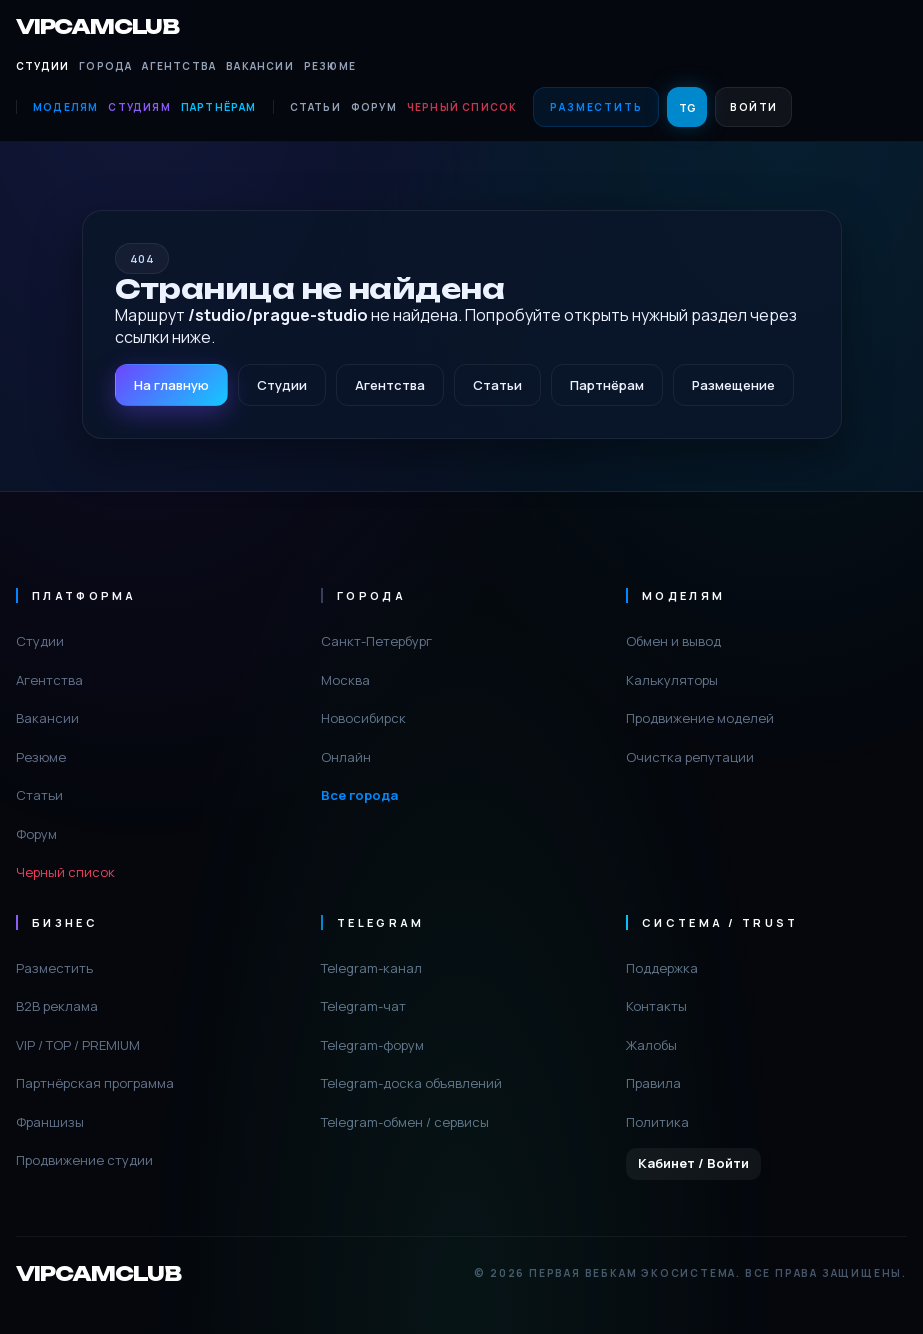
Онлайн (346, 757)
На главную (171, 385)
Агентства (179, 66)
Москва (345, 680)
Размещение (733, 385)
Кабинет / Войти (693, 1163)
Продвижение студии (84, 1160)
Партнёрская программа (95, 1083)
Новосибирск (363, 718)
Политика (657, 1122)
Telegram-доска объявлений (411, 1083)
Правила (653, 1083)
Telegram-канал (371, 968)
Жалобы (651, 1045)
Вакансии (260, 66)
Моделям (65, 107)
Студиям (139, 107)
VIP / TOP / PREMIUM (78, 1045)
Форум (374, 107)
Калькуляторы (672, 680)
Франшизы (50, 1122)
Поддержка (662, 968)
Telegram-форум (372, 1045)
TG (687, 107)
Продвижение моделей (700, 718)
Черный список (462, 107)
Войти (753, 107)
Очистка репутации (690, 757)
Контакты (656, 1006)
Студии (42, 66)
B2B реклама (57, 1006)
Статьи (315, 107)
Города (105, 66)
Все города (359, 795)
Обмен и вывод (673, 641)
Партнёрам (219, 107)
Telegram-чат (363, 1006)
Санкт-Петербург (376, 641)
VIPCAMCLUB (97, 26)
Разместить (596, 107)
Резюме (330, 66)
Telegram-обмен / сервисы (405, 1122)
